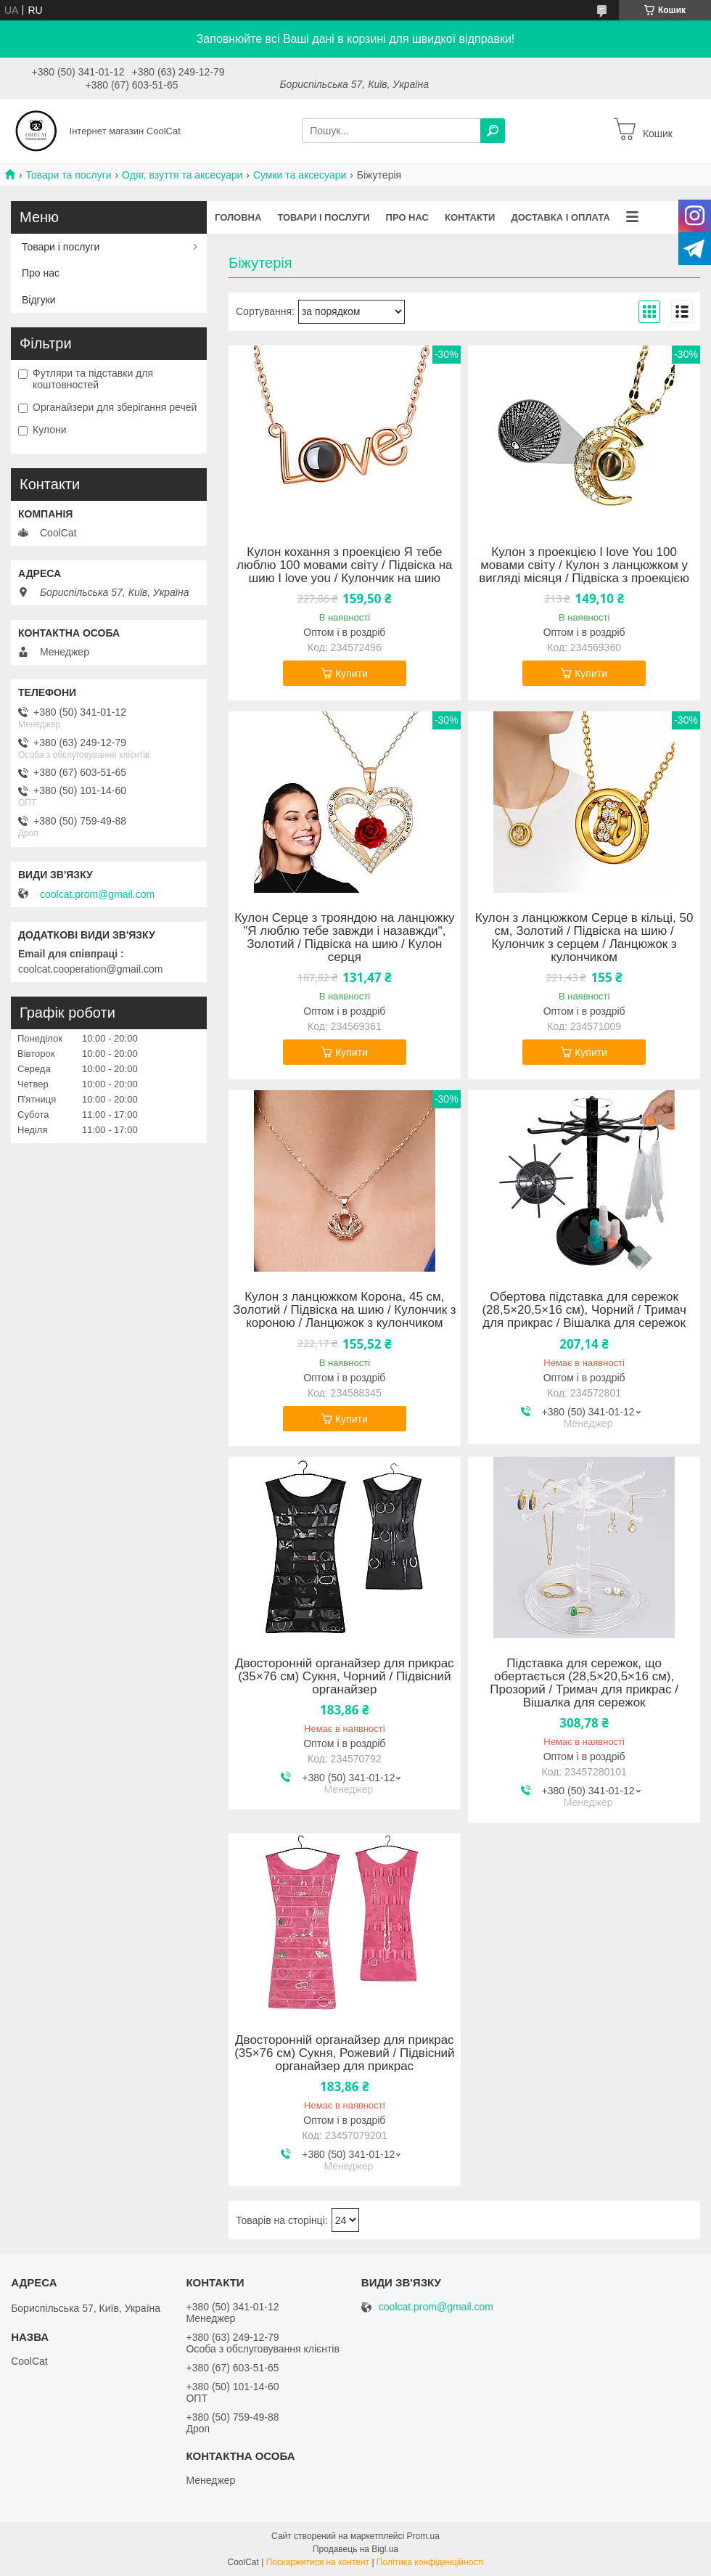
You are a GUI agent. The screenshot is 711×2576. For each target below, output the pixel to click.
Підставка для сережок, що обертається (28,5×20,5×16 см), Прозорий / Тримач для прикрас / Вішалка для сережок (584, 1683)
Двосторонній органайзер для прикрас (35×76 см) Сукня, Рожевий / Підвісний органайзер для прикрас (344, 2053)
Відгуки (39, 300)
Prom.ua (423, 2536)
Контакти (470, 217)
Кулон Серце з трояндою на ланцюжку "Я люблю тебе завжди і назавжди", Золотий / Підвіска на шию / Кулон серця (344, 938)
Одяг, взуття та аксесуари (182, 175)
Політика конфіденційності (430, 2562)
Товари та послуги (68, 175)
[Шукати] (492, 130)
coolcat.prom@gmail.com (97, 894)
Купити (351, 673)
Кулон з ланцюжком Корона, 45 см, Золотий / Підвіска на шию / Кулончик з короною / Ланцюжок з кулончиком (344, 1310)
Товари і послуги (323, 217)
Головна (238, 217)
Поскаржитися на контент (317, 2562)
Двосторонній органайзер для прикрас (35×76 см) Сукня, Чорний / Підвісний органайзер (344, 1676)
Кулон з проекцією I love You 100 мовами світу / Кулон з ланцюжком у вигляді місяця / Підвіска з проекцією (584, 565)
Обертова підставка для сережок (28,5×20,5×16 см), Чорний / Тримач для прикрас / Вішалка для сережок (584, 1310)
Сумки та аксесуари (299, 175)
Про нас (407, 217)
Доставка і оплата (560, 217)
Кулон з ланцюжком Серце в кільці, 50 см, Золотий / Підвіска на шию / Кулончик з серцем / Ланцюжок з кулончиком (584, 938)
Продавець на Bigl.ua (355, 2549)
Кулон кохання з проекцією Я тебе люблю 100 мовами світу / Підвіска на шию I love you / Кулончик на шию (344, 565)
